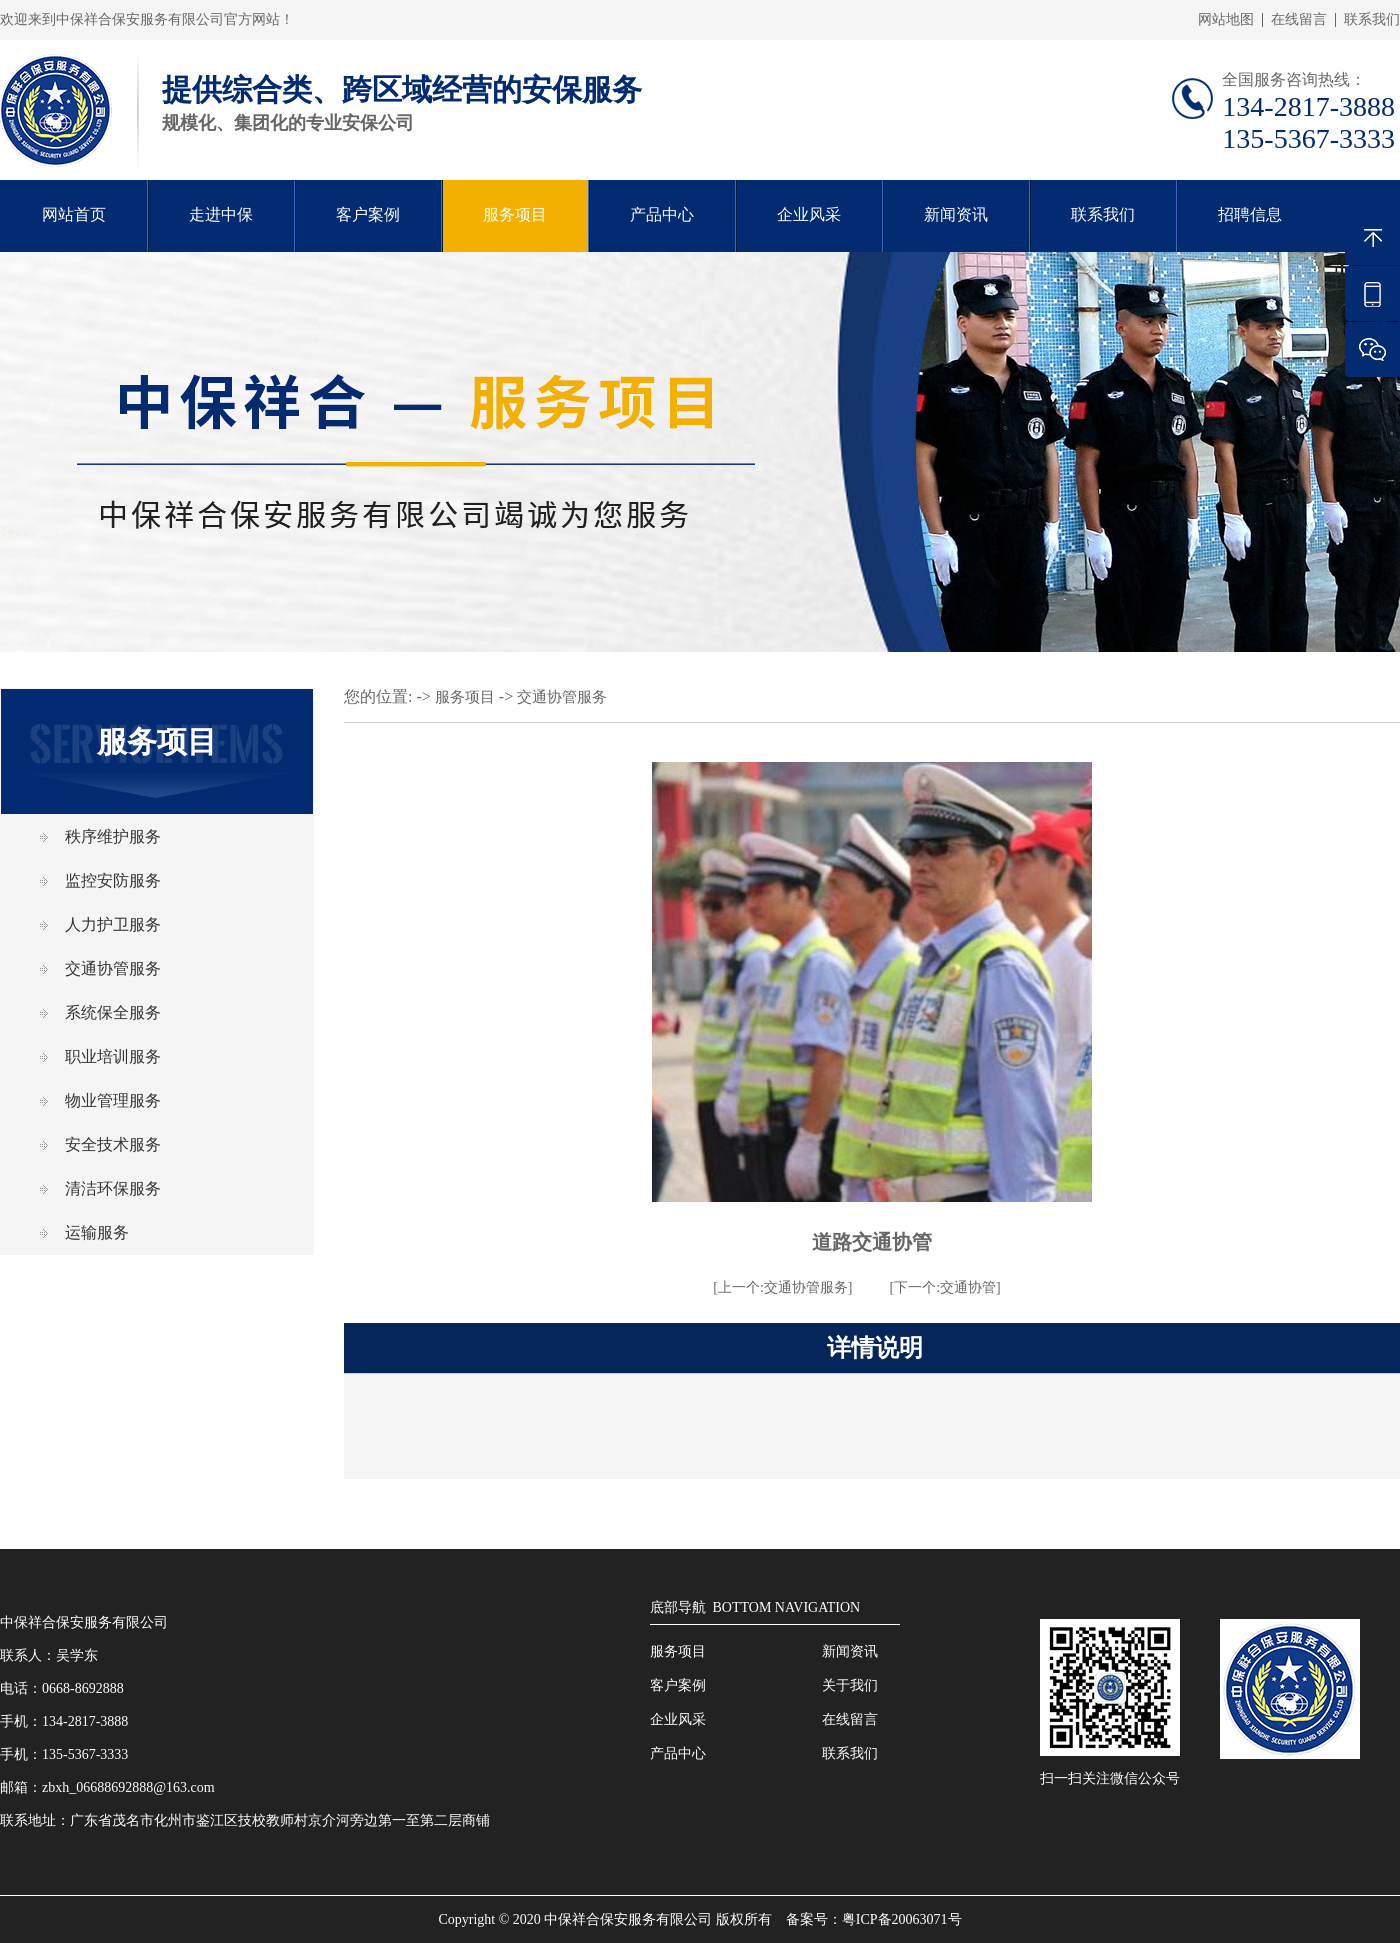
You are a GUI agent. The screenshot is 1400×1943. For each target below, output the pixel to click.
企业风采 (809, 214)
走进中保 (221, 214)
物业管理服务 (113, 1100)
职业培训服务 (113, 1056)
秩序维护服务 (113, 836)
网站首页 (74, 214)
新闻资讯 (956, 214)
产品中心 (662, 214)
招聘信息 (1250, 214)
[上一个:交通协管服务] (782, 1287)
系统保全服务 (113, 1012)
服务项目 (515, 214)
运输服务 (97, 1232)
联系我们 (1372, 19)
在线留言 (1299, 19)
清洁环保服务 (113, 1188)
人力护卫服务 (113, 924)
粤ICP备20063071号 (902, 1919)
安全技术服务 (113, 1144)
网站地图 (1226, 19)
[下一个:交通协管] (945, 1287)
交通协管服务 (113, 968)
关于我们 (850, 1685)
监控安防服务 (113, 880)
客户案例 (368, 214)
